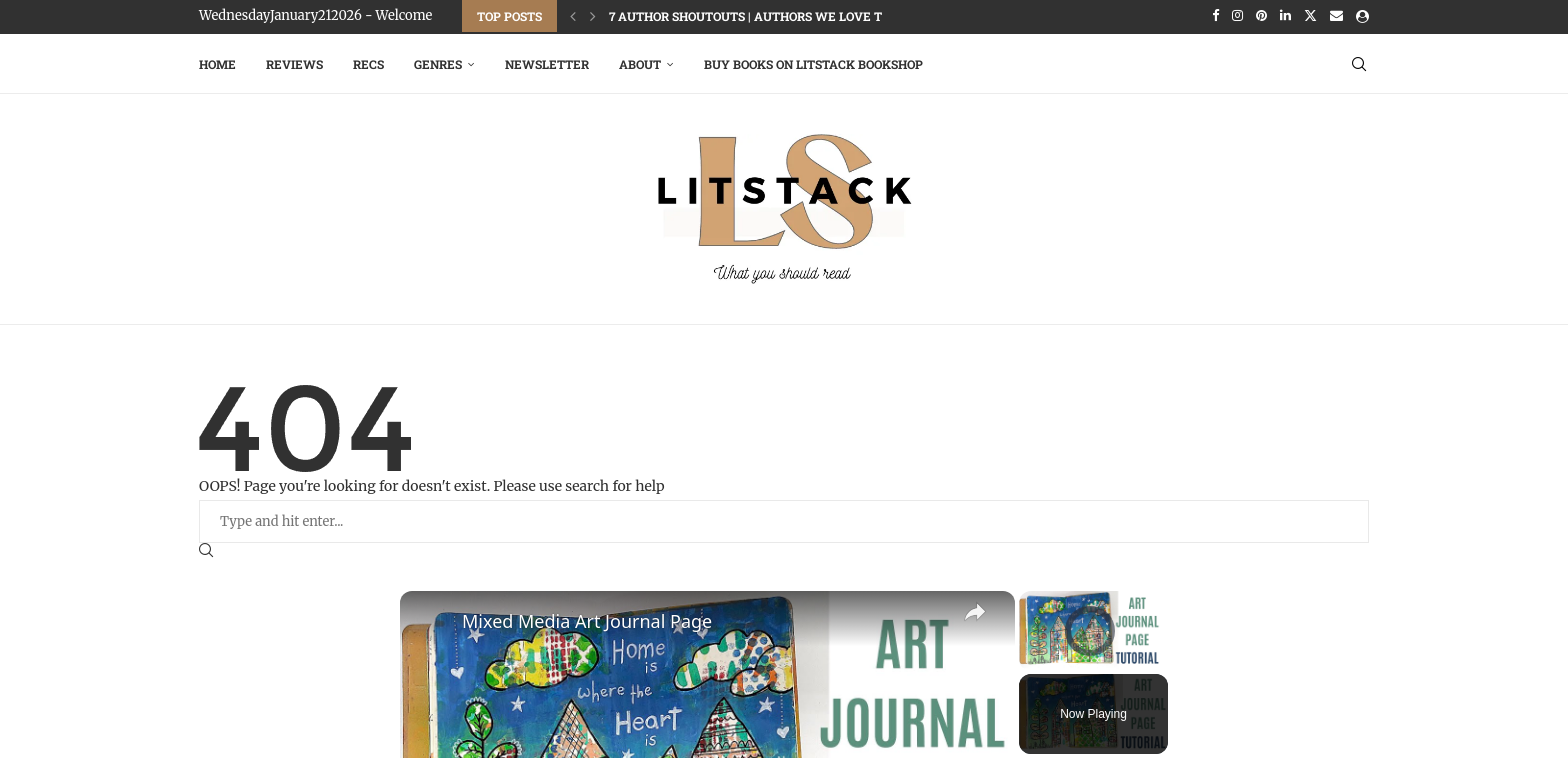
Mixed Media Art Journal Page (587, 619)
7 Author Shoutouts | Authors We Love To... (753, 16)
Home (217, 62)
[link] (432, 621)
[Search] (1359, 62)
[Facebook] (1215, 16)
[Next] (593, 16)
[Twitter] (1310, 16)
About (640, 62)
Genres (438, 62)
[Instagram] (1237, 16)
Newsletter (547, 62)
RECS (368, 62)
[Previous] (573, 16)
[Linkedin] (1285, 16)
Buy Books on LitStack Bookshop (813, 62)
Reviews (294, 62)
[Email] (1336, 16)
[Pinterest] (1261, 16)
